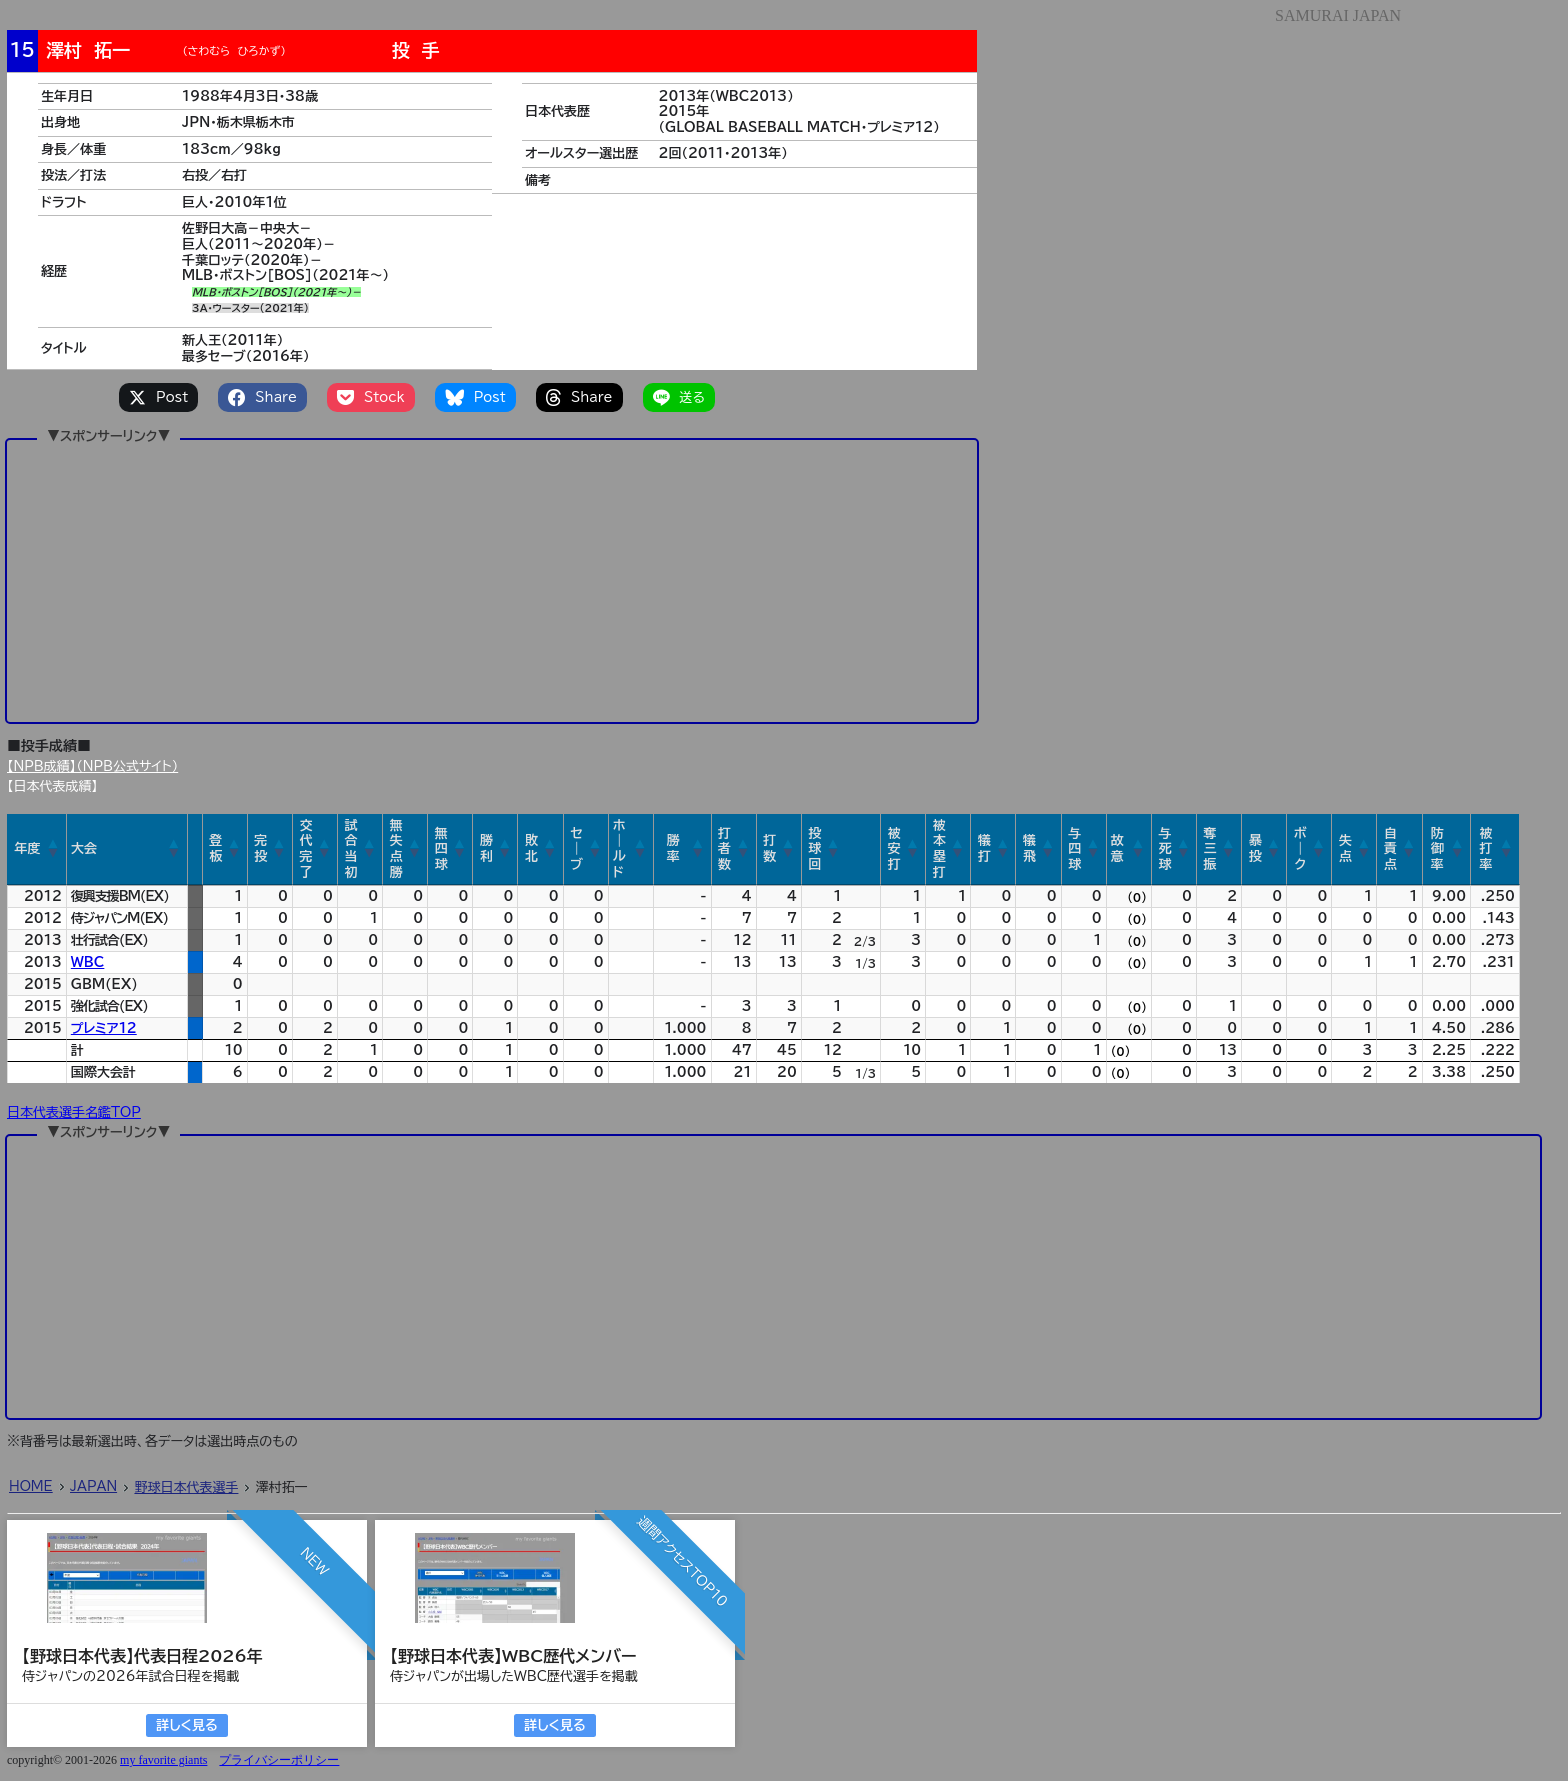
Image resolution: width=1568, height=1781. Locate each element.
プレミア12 (104, 1028)
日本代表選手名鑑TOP (74, 1112)
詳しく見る (186, 1725)
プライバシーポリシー (279, 1760)
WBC (88, 962)
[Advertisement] (492, 580)
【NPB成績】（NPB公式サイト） (92, 766)
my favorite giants (163, 1760)
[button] (54, 849)
